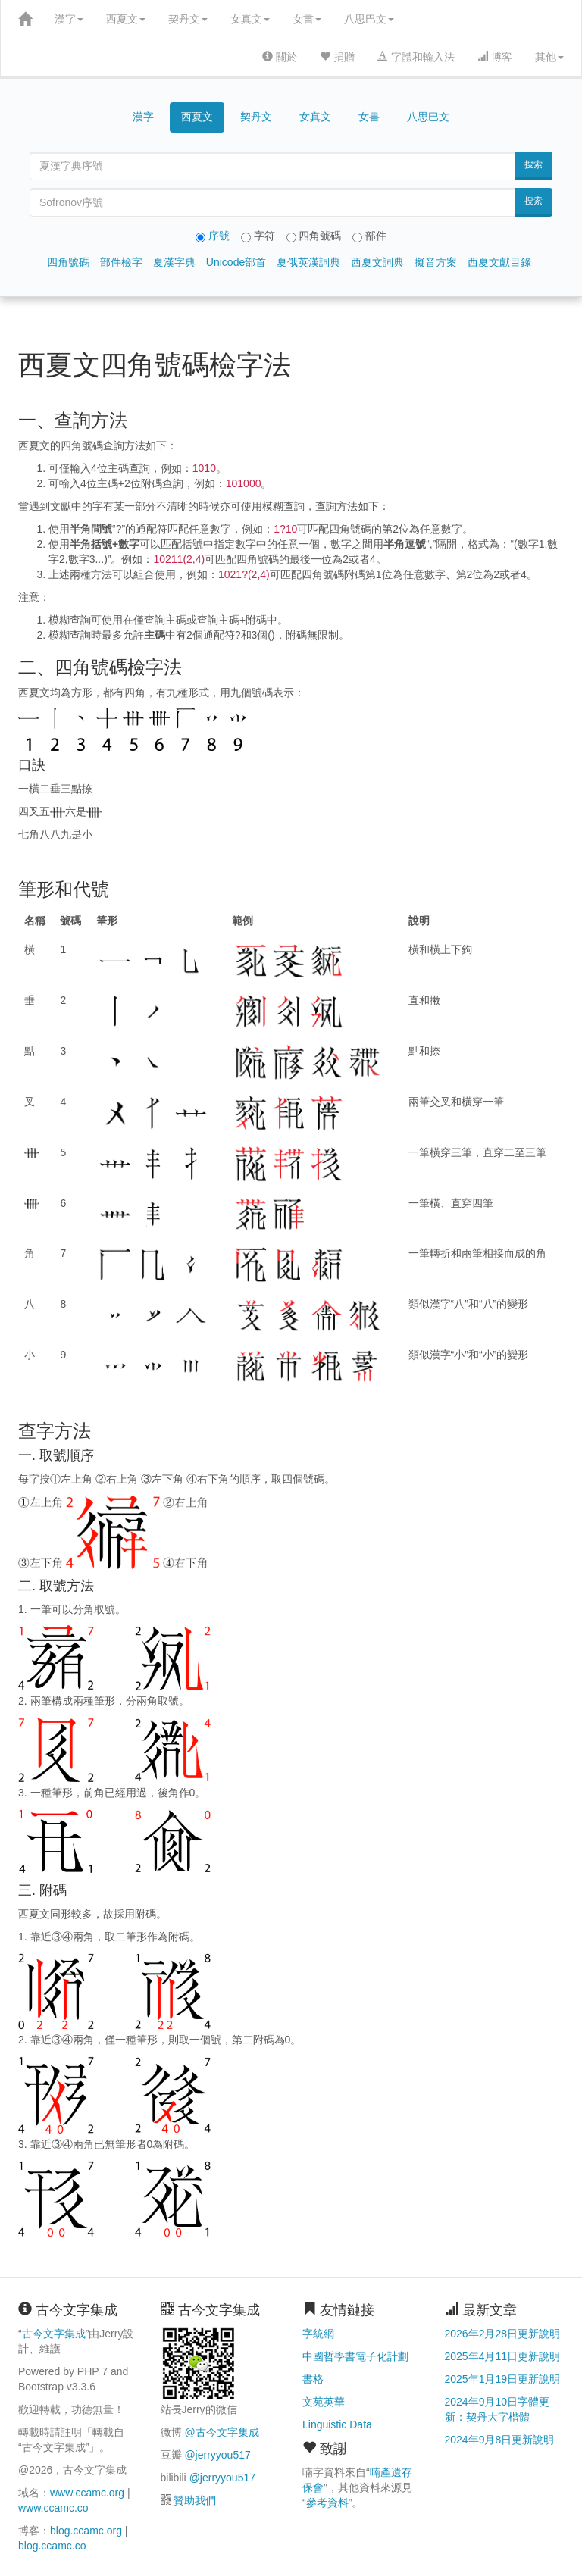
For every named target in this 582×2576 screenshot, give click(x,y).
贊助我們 (195, 2500)
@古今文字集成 (221, 2432)
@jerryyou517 (217, 2455)
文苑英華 (323, 2402)
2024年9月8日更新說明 (500, 2440)
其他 (549, 57)
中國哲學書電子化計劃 (355, 2356)
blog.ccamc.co (52, 2546)
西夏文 (126, 19)
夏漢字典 (174, 262)
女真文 (250, 19)
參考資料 (327, 2502)
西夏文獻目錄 (499, 262)
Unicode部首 (236, 262)
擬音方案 (436, 262)
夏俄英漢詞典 (308, 262)
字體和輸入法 (416, 57)
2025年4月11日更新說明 (503, 2356)
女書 (307, 19)
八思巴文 (369, 19)
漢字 (69, 19)
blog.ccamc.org (86, 2530)
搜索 (533, 164)
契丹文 (188, 19)
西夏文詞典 (377, 262)
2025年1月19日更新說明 (503, 2379)
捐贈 (337, 57)
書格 (313, 2379)
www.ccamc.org (87, 2493)
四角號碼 (68, 262)
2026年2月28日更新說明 (503, 2333)
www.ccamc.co (53, 2508)
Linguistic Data (337, 2424)
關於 (279, 57)
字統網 (318, 2333)
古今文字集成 (54, 2333)
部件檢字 (121, 262)
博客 (494, 57)
